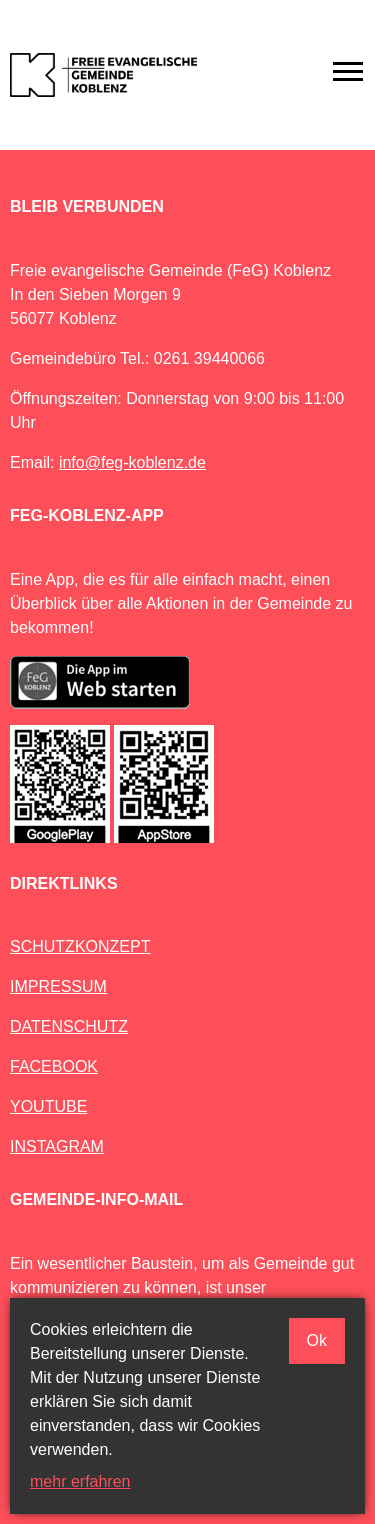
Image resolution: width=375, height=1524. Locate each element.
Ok (317, 1340)
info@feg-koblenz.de (132, 462)
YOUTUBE (48, 1106)
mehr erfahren (80, 1481)
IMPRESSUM (58, 986)
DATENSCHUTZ (69, 1026)
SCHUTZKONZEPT (80, 946)
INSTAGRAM (57, 1146)
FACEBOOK (54, 1066)
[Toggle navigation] (348, 71)
